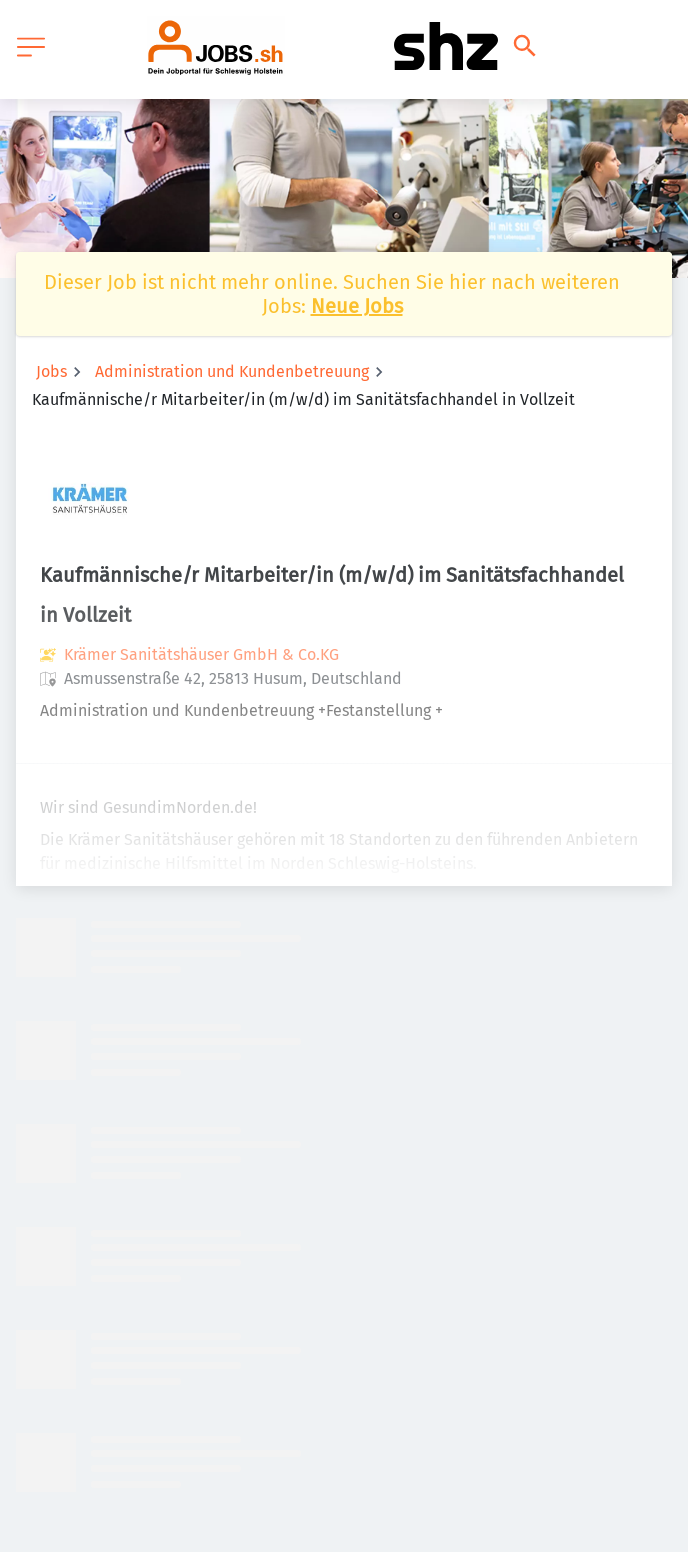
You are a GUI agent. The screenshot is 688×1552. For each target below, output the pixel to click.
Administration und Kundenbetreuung (232, 371)
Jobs (51, 371)
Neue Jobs (357, 306)
